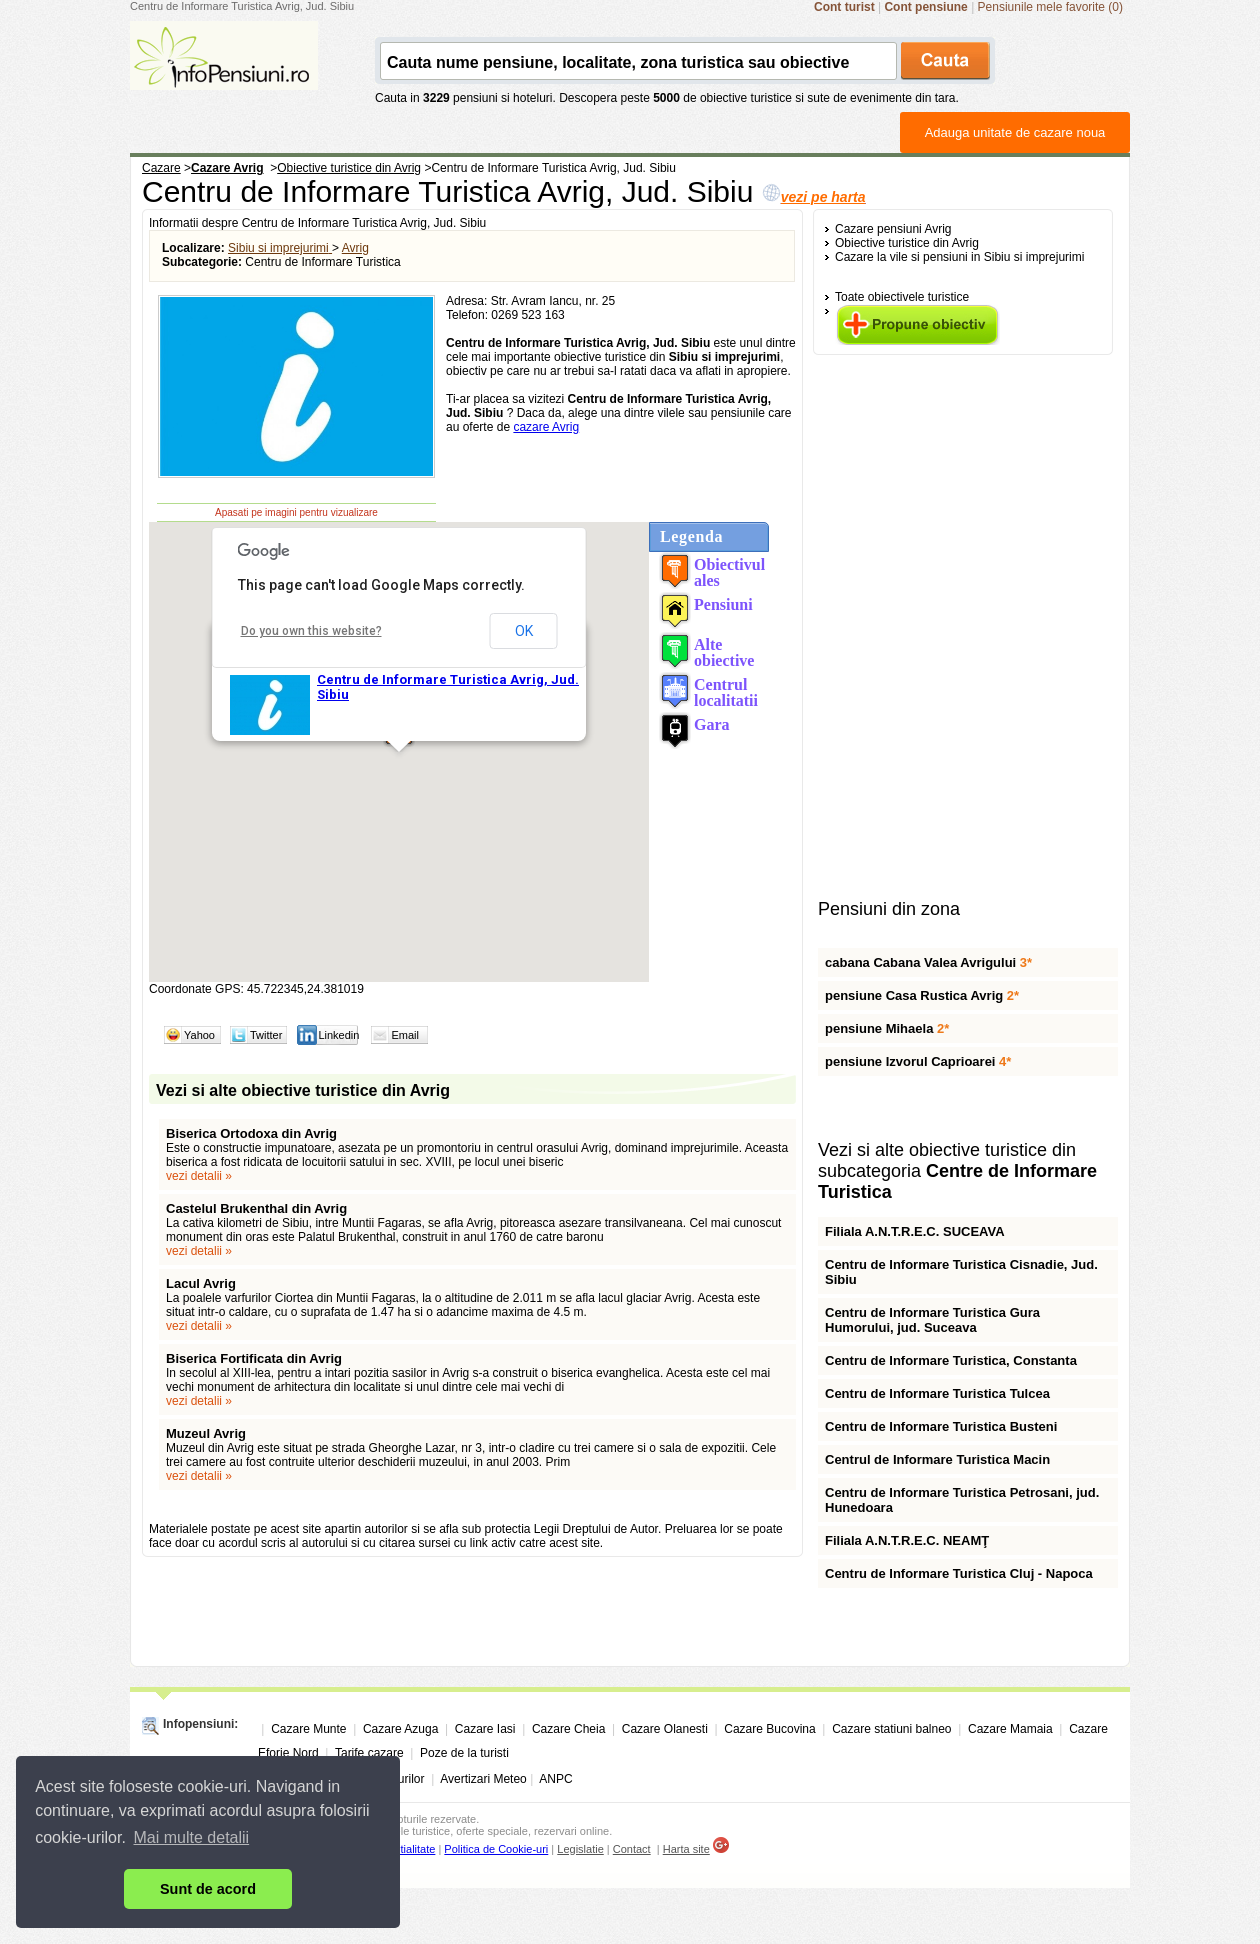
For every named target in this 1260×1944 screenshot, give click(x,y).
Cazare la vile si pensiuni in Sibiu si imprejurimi (959, 257)
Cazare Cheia (568, 1729)
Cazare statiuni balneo (891, 1729)
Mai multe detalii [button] (192, 1837)
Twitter (266, 1035)
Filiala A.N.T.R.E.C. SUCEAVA (915, 1231)
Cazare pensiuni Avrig (893, 229)
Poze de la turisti (464, 1753)
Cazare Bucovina (769, 1729)
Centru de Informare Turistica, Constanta (951, 1360)
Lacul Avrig (201, 1283)
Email (405, 1035)
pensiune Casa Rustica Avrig (922, 995)
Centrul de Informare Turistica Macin (937, 1459)
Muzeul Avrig (206, 1433)
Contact (632, 1849)
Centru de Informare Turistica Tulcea (937, 1393)
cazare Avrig (546, 427)
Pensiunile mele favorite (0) (1050, 7)
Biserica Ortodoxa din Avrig (251, 1133)
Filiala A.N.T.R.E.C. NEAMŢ (907, 1540)
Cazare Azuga (400, 1729)
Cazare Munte (308, 1729)
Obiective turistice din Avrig (907, 243)
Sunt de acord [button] (208, 1889)
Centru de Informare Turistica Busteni (941, 1426)
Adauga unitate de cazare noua (1015, 132)
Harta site (686, 1849)
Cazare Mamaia (1010, 1729)
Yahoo (199, 1035)
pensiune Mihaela (887, 1028)
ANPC (555, 1779)
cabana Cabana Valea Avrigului (928, 962)
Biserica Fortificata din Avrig (254, 1358)
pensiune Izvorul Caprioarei (918, 1061)
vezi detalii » (199, 1176)
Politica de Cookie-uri (496, 1849)
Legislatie (580, 1849)
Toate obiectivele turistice (902, 297)
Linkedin (338, 1035)
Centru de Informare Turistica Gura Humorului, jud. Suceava (932, 1320)
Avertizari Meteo (483, 1779)
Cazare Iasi (485, 1729)
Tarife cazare (369, 1753)
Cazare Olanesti (665, 1729)
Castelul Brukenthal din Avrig (256, 1208)
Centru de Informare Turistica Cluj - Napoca (959, 1573)
